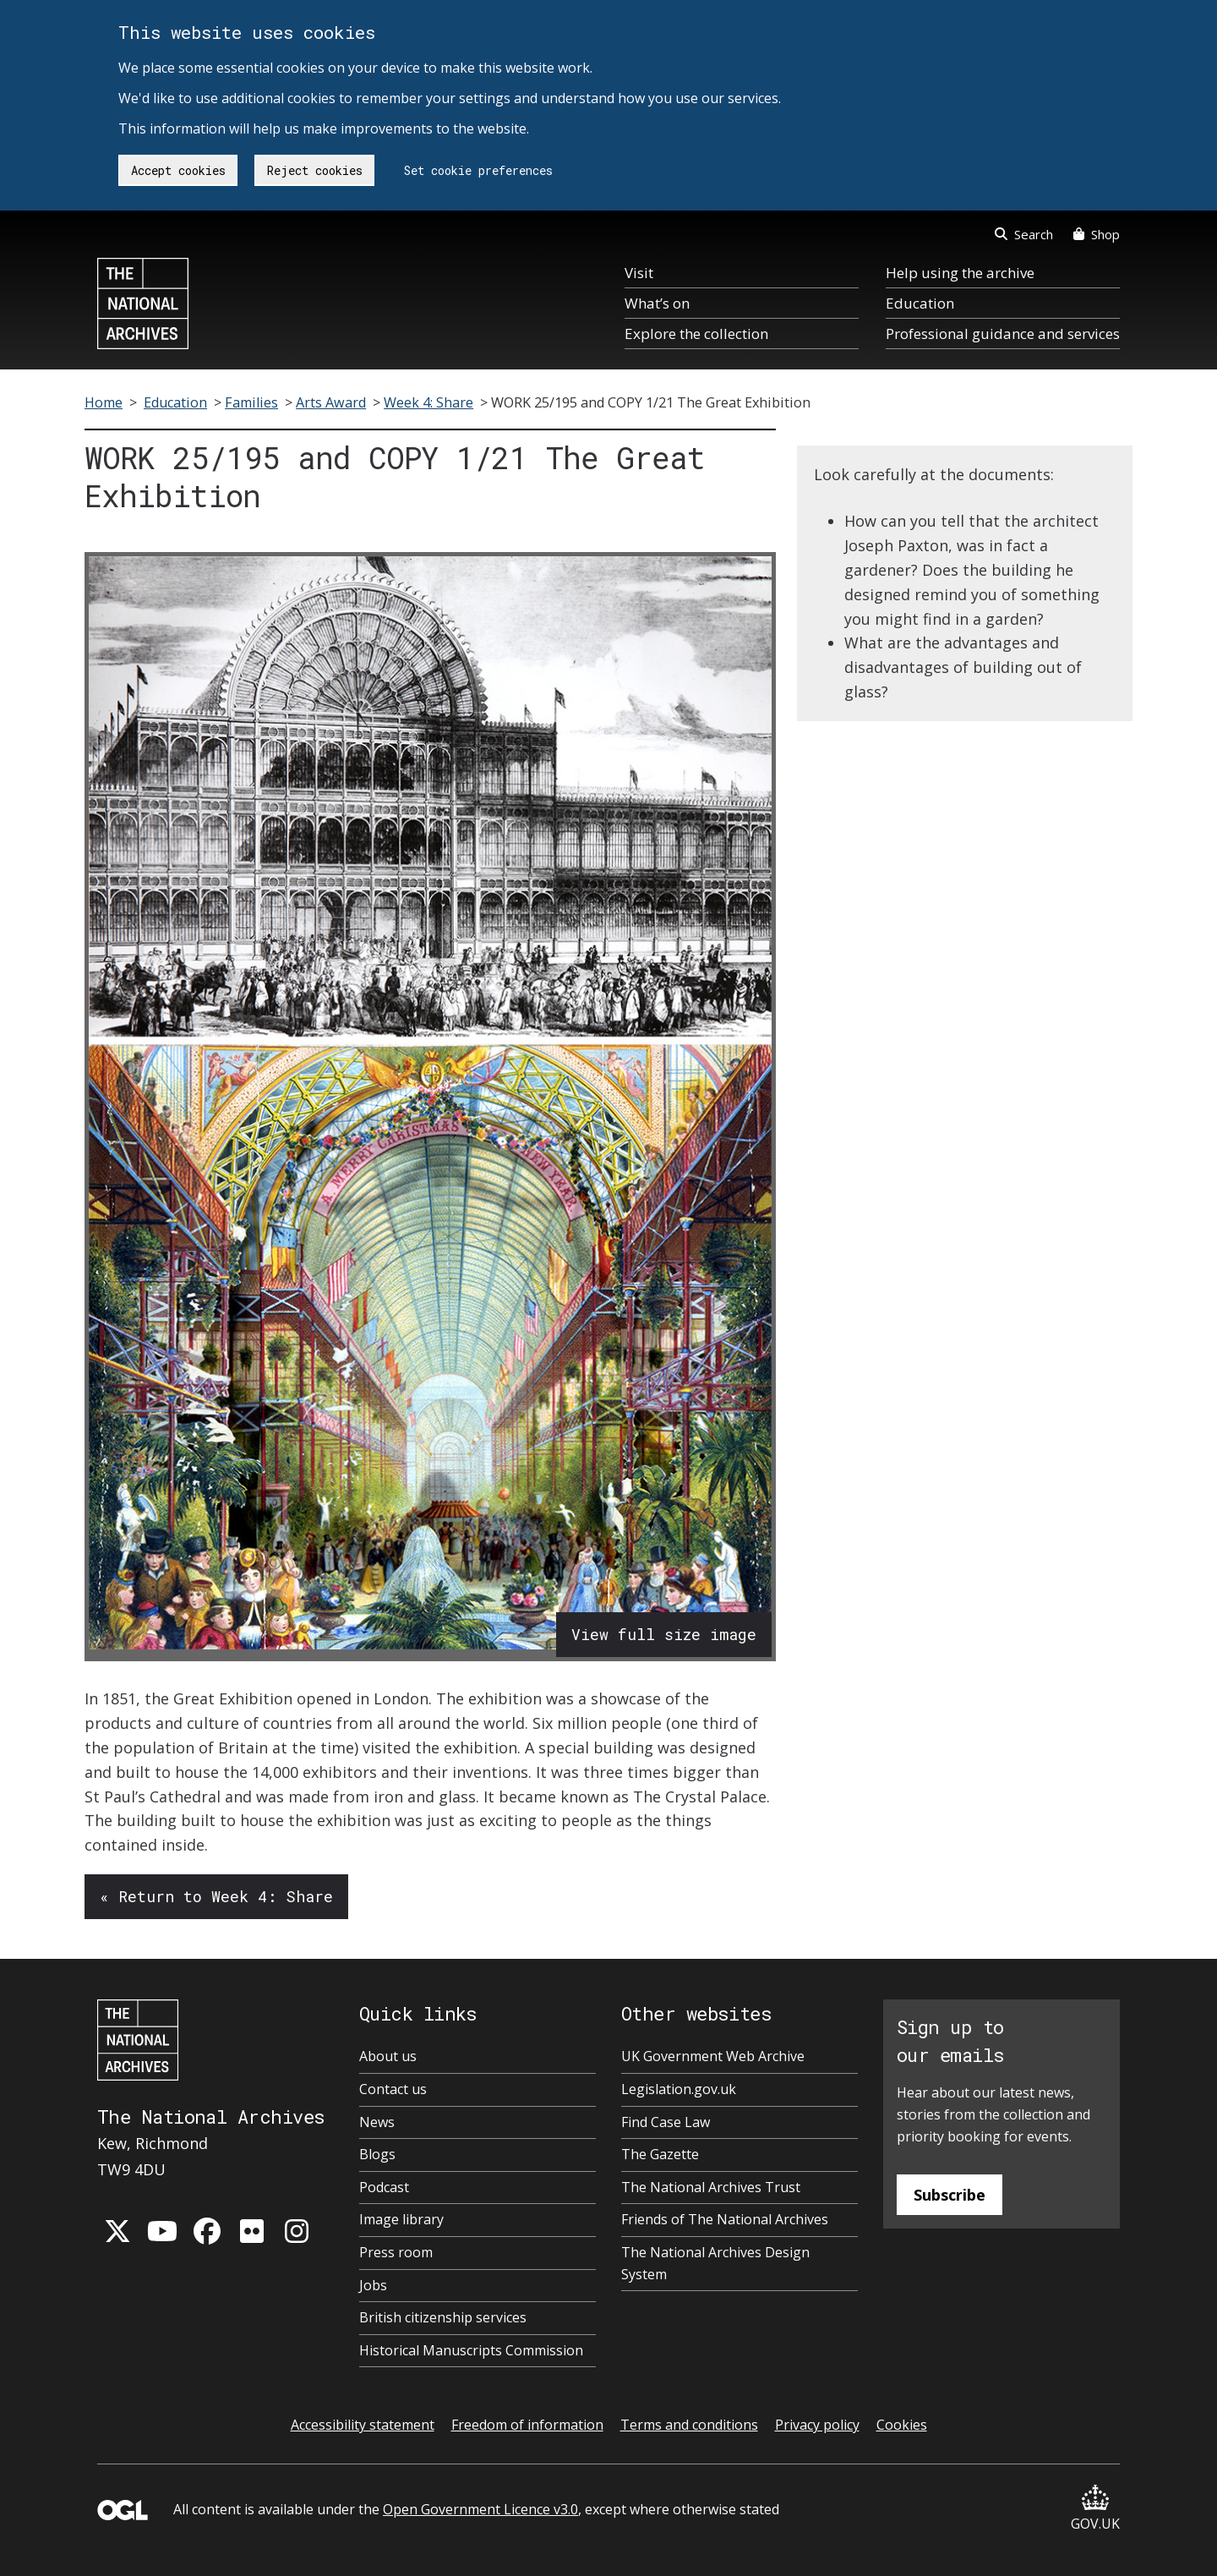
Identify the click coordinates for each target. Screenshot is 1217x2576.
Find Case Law (665, 2122)
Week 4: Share (428, 402)
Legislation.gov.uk (678, 2089)
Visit (639, 272)
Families (251, 402)
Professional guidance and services (1003, 333)
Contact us (393, 2089)
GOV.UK (1095, 2509)
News (377, 2122)
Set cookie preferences (478, 170)
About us (388, 2056)
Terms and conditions (689, 2424)
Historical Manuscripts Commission (471, 2350)
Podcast (384, 2187)
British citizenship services (443, 2317)
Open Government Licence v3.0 (480, 2509)
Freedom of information (527, 2424)
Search (1024, 234)
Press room (396, 2252)
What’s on (657, 303)
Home (104, 402)
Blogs (377, 2154)
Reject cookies (315, 170)
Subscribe (949, 2195)
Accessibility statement (362, 2424)
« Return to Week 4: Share (216, 1896)
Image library (401, 2219)
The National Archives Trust (710, 2187)
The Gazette (660, 2154)
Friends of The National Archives (724, 2219)
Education (920, 303)
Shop (1096, 234)
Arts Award (331, 402)
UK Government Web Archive (713, 2056)
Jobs (373, 2285)
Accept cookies (178, 170)
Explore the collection (696, 333)
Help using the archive (960, 272)
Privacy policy (817, 2424)
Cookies (901, 2424)
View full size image (663, 1634)
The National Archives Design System (715, 2263)
